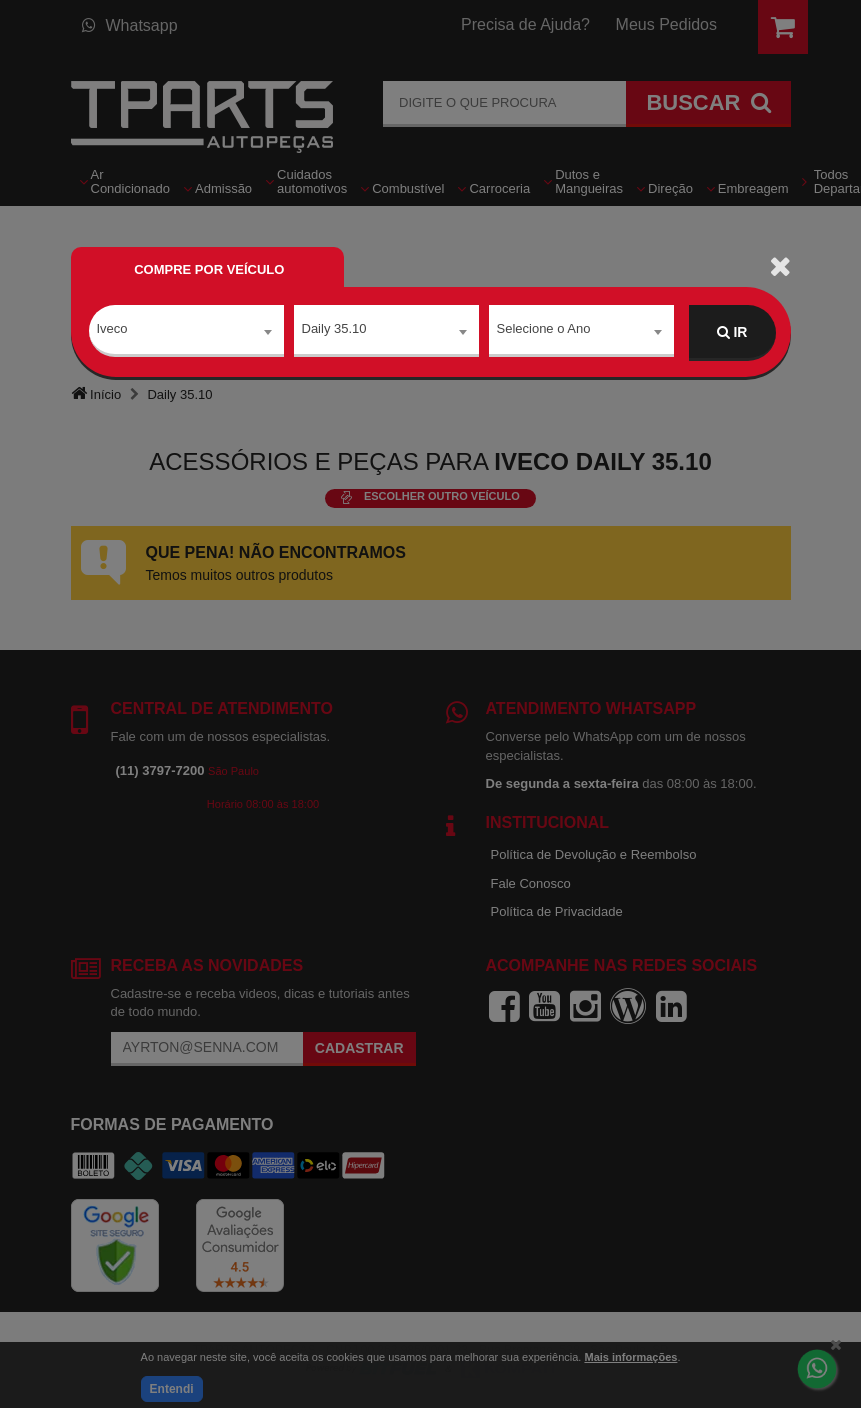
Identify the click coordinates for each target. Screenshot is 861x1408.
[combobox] (186, 333)
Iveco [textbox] (112, 331)
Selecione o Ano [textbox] (544, 331)
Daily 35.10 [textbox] (334, 331)
